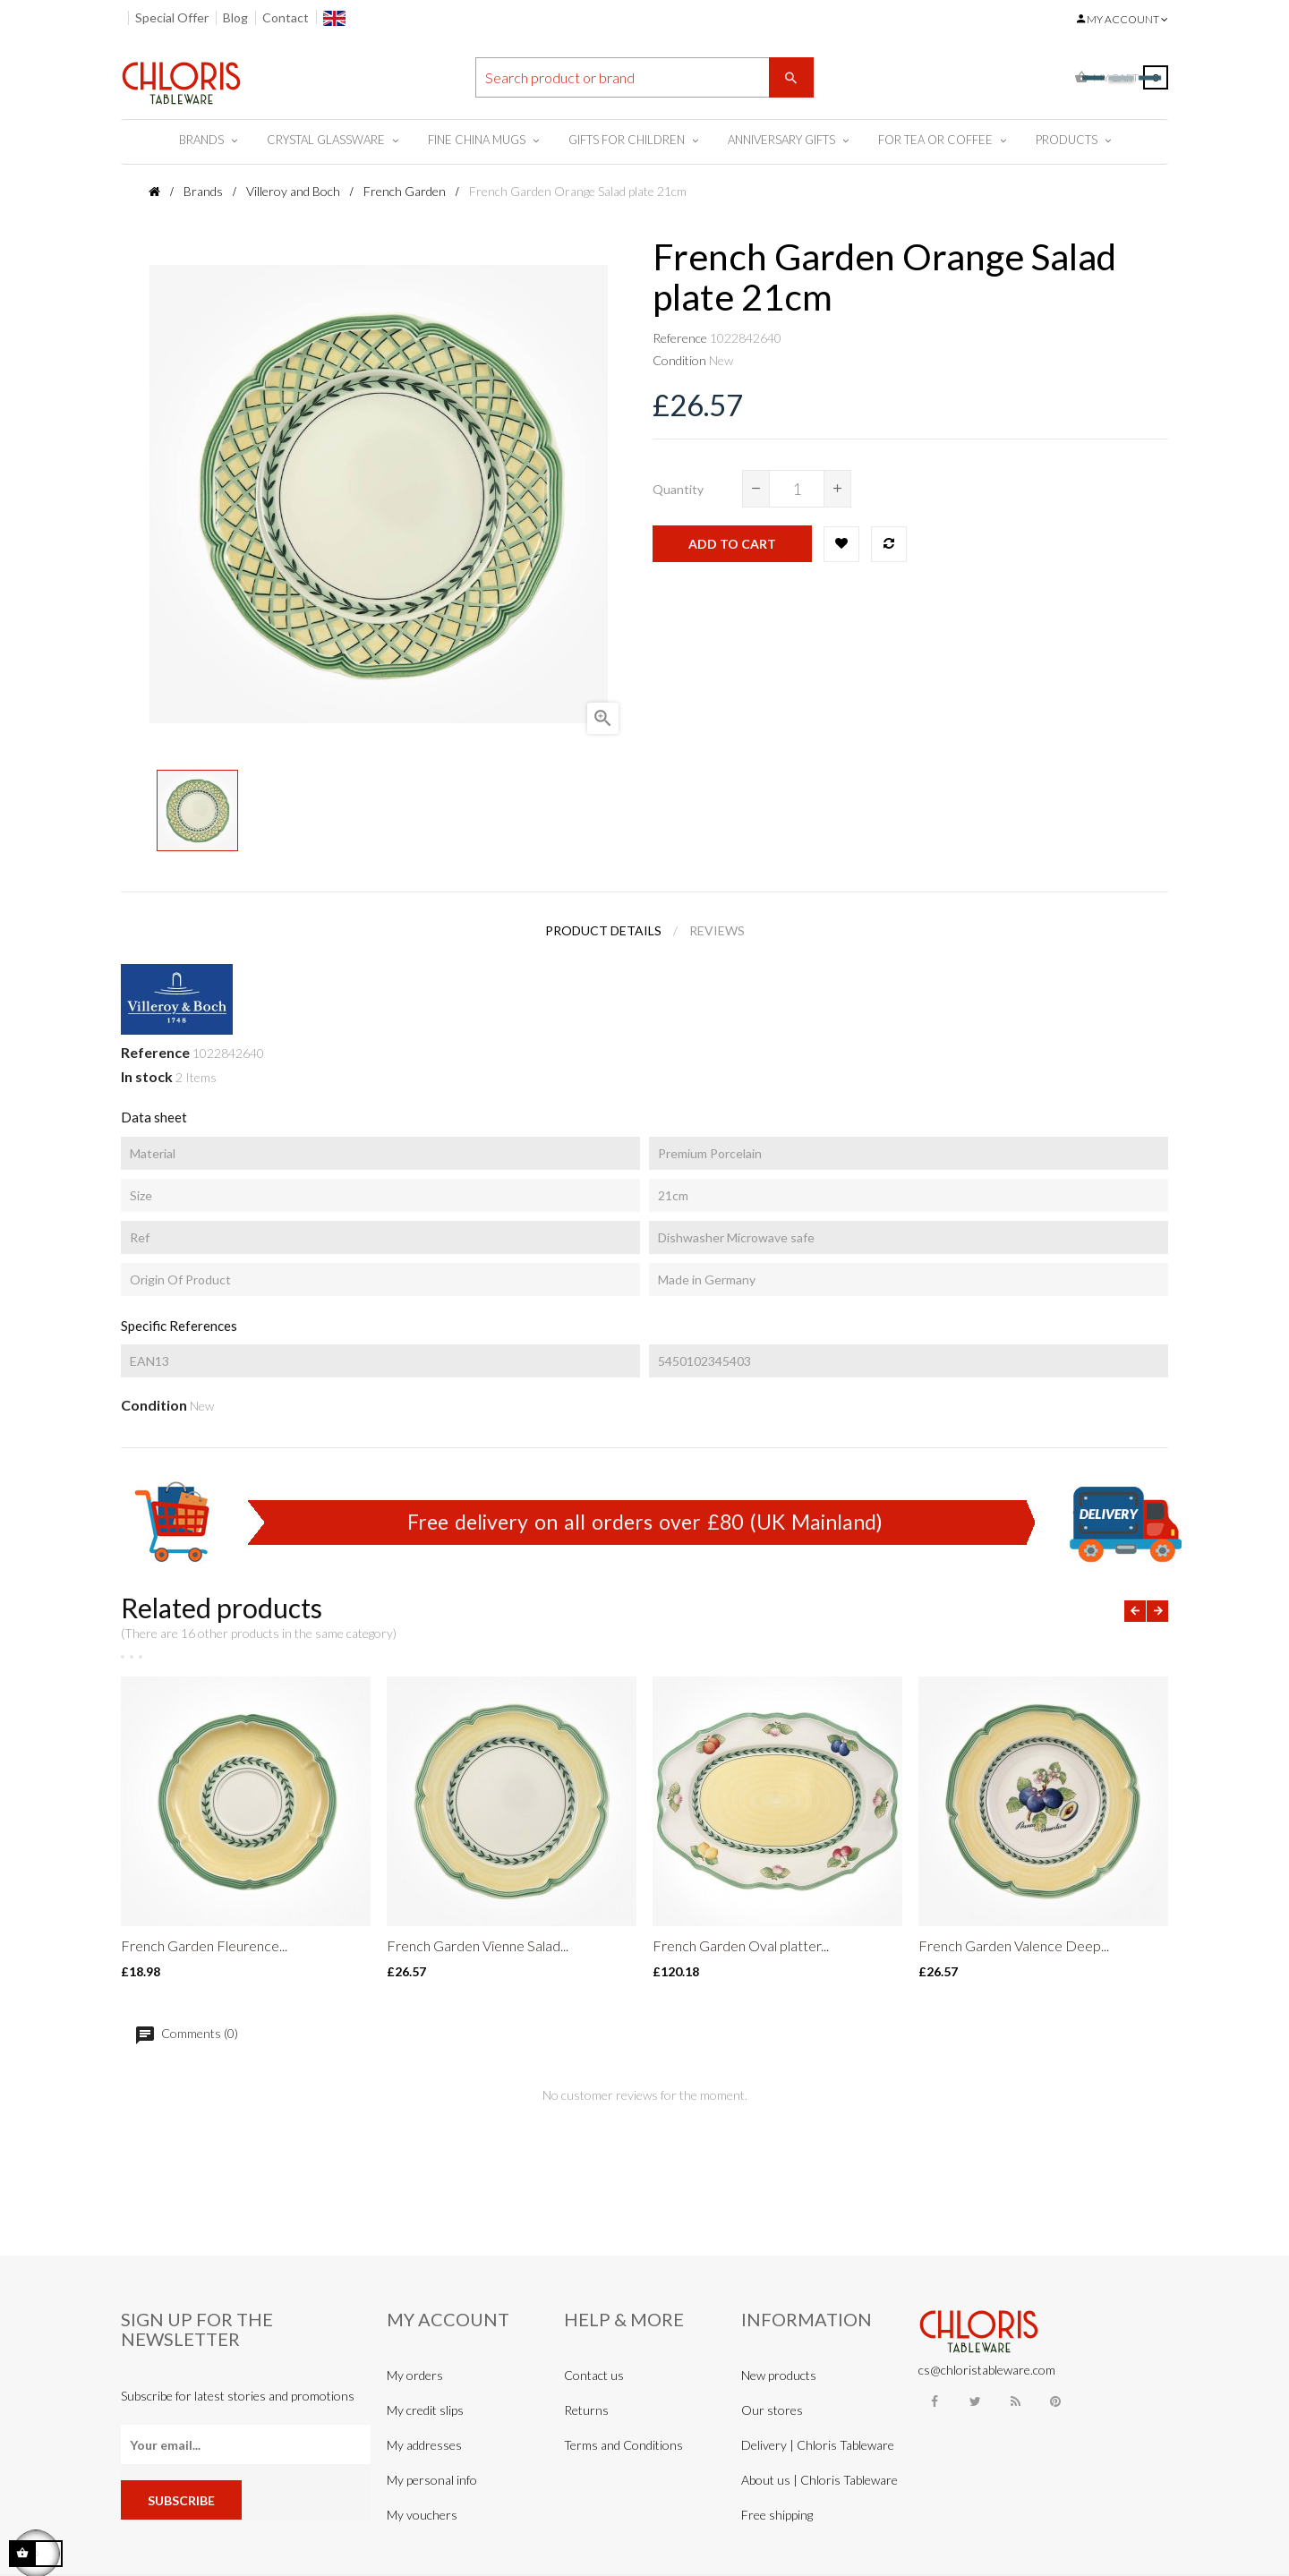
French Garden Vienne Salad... (477, 1945)
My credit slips (425, 2410)
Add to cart (732, 543)
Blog (235, 17)
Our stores (772, 2410)
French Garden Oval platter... (741, 1945)
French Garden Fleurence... (204, 1945)
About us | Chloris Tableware (819, 2479)
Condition (679, 360)
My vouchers (422, 2514)
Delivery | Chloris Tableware (817, 2444)
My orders (415, 2375)
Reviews (717, 930)
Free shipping (777, 2514)
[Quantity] (797, 489)
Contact (285, 17)
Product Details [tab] (603, 930)
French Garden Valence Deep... (1013, 1945)
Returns (586, 2410)
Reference (680, 337)
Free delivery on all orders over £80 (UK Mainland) (645, 1521)
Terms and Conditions (623, 2444)
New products (778, 2375)
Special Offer (172, 17)
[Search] (644, 77)
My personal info (432, 2479)
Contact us (594, 2375)
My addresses (424, 2444)
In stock (147, 1076)
